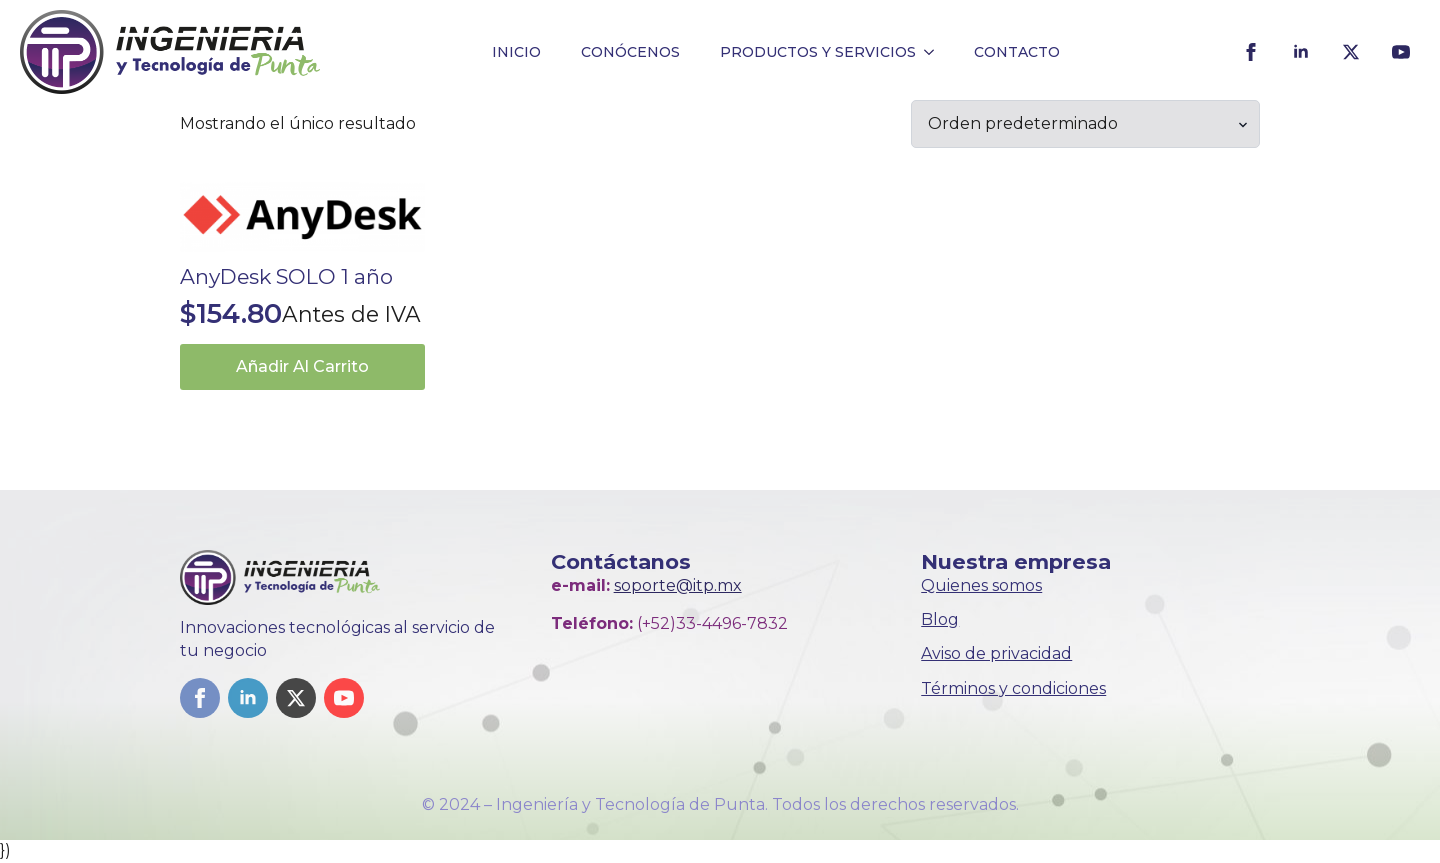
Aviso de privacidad (996, 653)
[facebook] (1251, 52)
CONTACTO (1017, 52)
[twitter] (1351, 52)
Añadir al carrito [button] (302, 366)
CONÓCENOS (630, 52)
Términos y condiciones (1013, 688)
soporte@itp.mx (678, 585)
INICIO (516, 52)
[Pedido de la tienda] (1085, 124)
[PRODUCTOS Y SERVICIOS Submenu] (935, 52)
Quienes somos (981, 585)
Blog (940, 619)
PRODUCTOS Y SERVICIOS (818, 52)
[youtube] (1401, 52)
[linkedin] (1301, 52)
